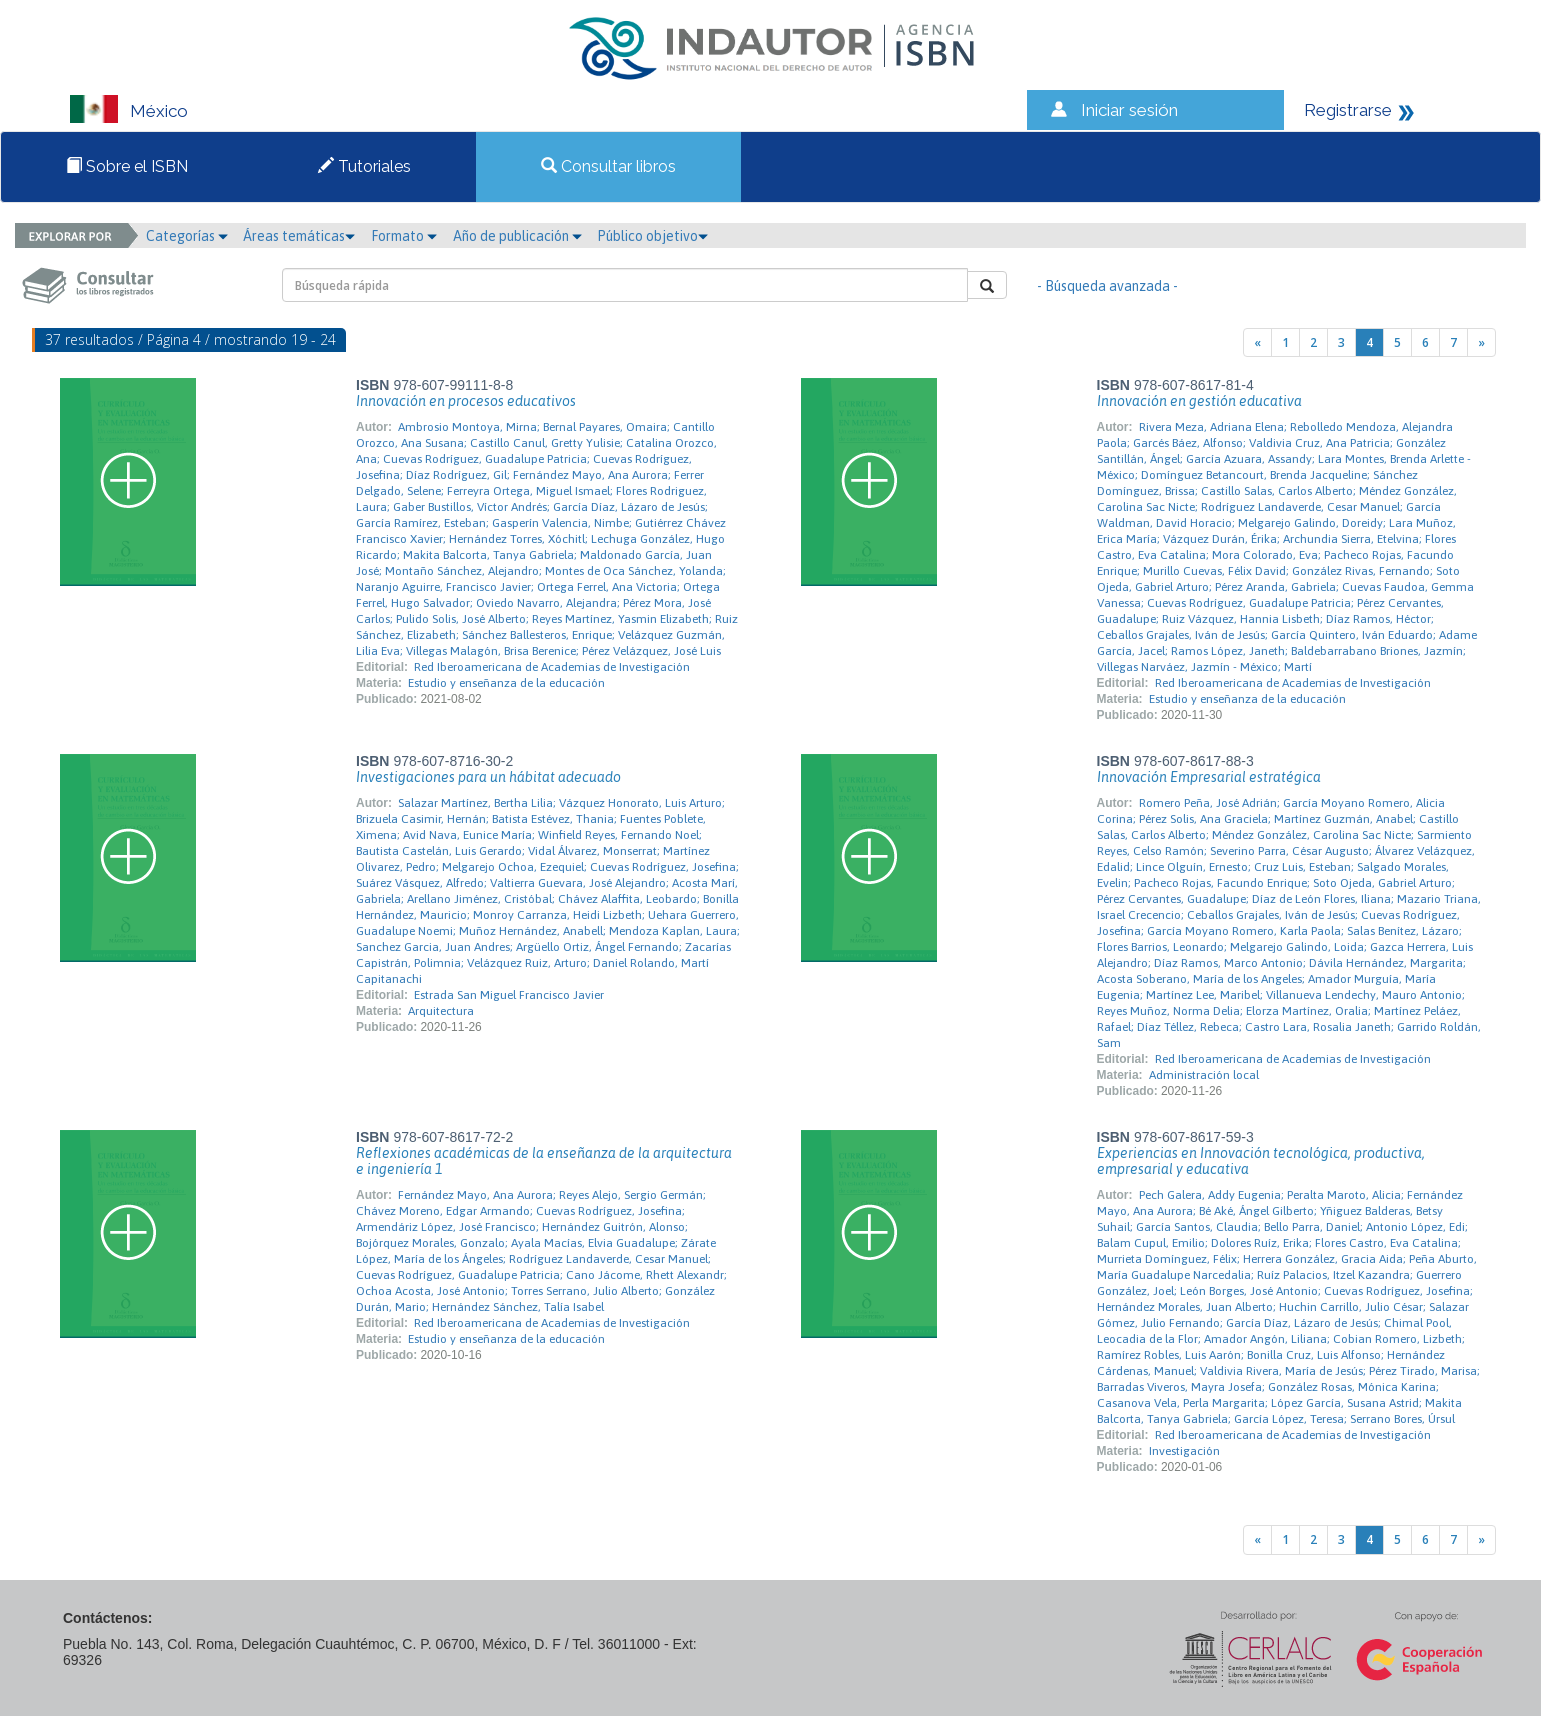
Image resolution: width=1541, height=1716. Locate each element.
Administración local (1204, 1075)
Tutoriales (364, 166)
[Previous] (1257, 342)
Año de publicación (517, 236)
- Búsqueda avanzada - (1107, 286)
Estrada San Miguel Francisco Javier (509, 995)
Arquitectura (441, 1011)
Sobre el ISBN (127, 166)
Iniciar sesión (1129, 110)
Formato (404, 236)
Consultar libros (608, 166)
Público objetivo (652, 236)
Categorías (187, 236)
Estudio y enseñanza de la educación (506, 683)
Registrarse (1348, 110)
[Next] (1481, 342)
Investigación (1184, 1451)
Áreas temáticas (299, 236)
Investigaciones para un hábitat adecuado (488, 777)
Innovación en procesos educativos (466, 401)
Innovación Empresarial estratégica (1209, 777)
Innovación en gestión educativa (1199, 401)
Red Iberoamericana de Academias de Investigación (552, 667)
